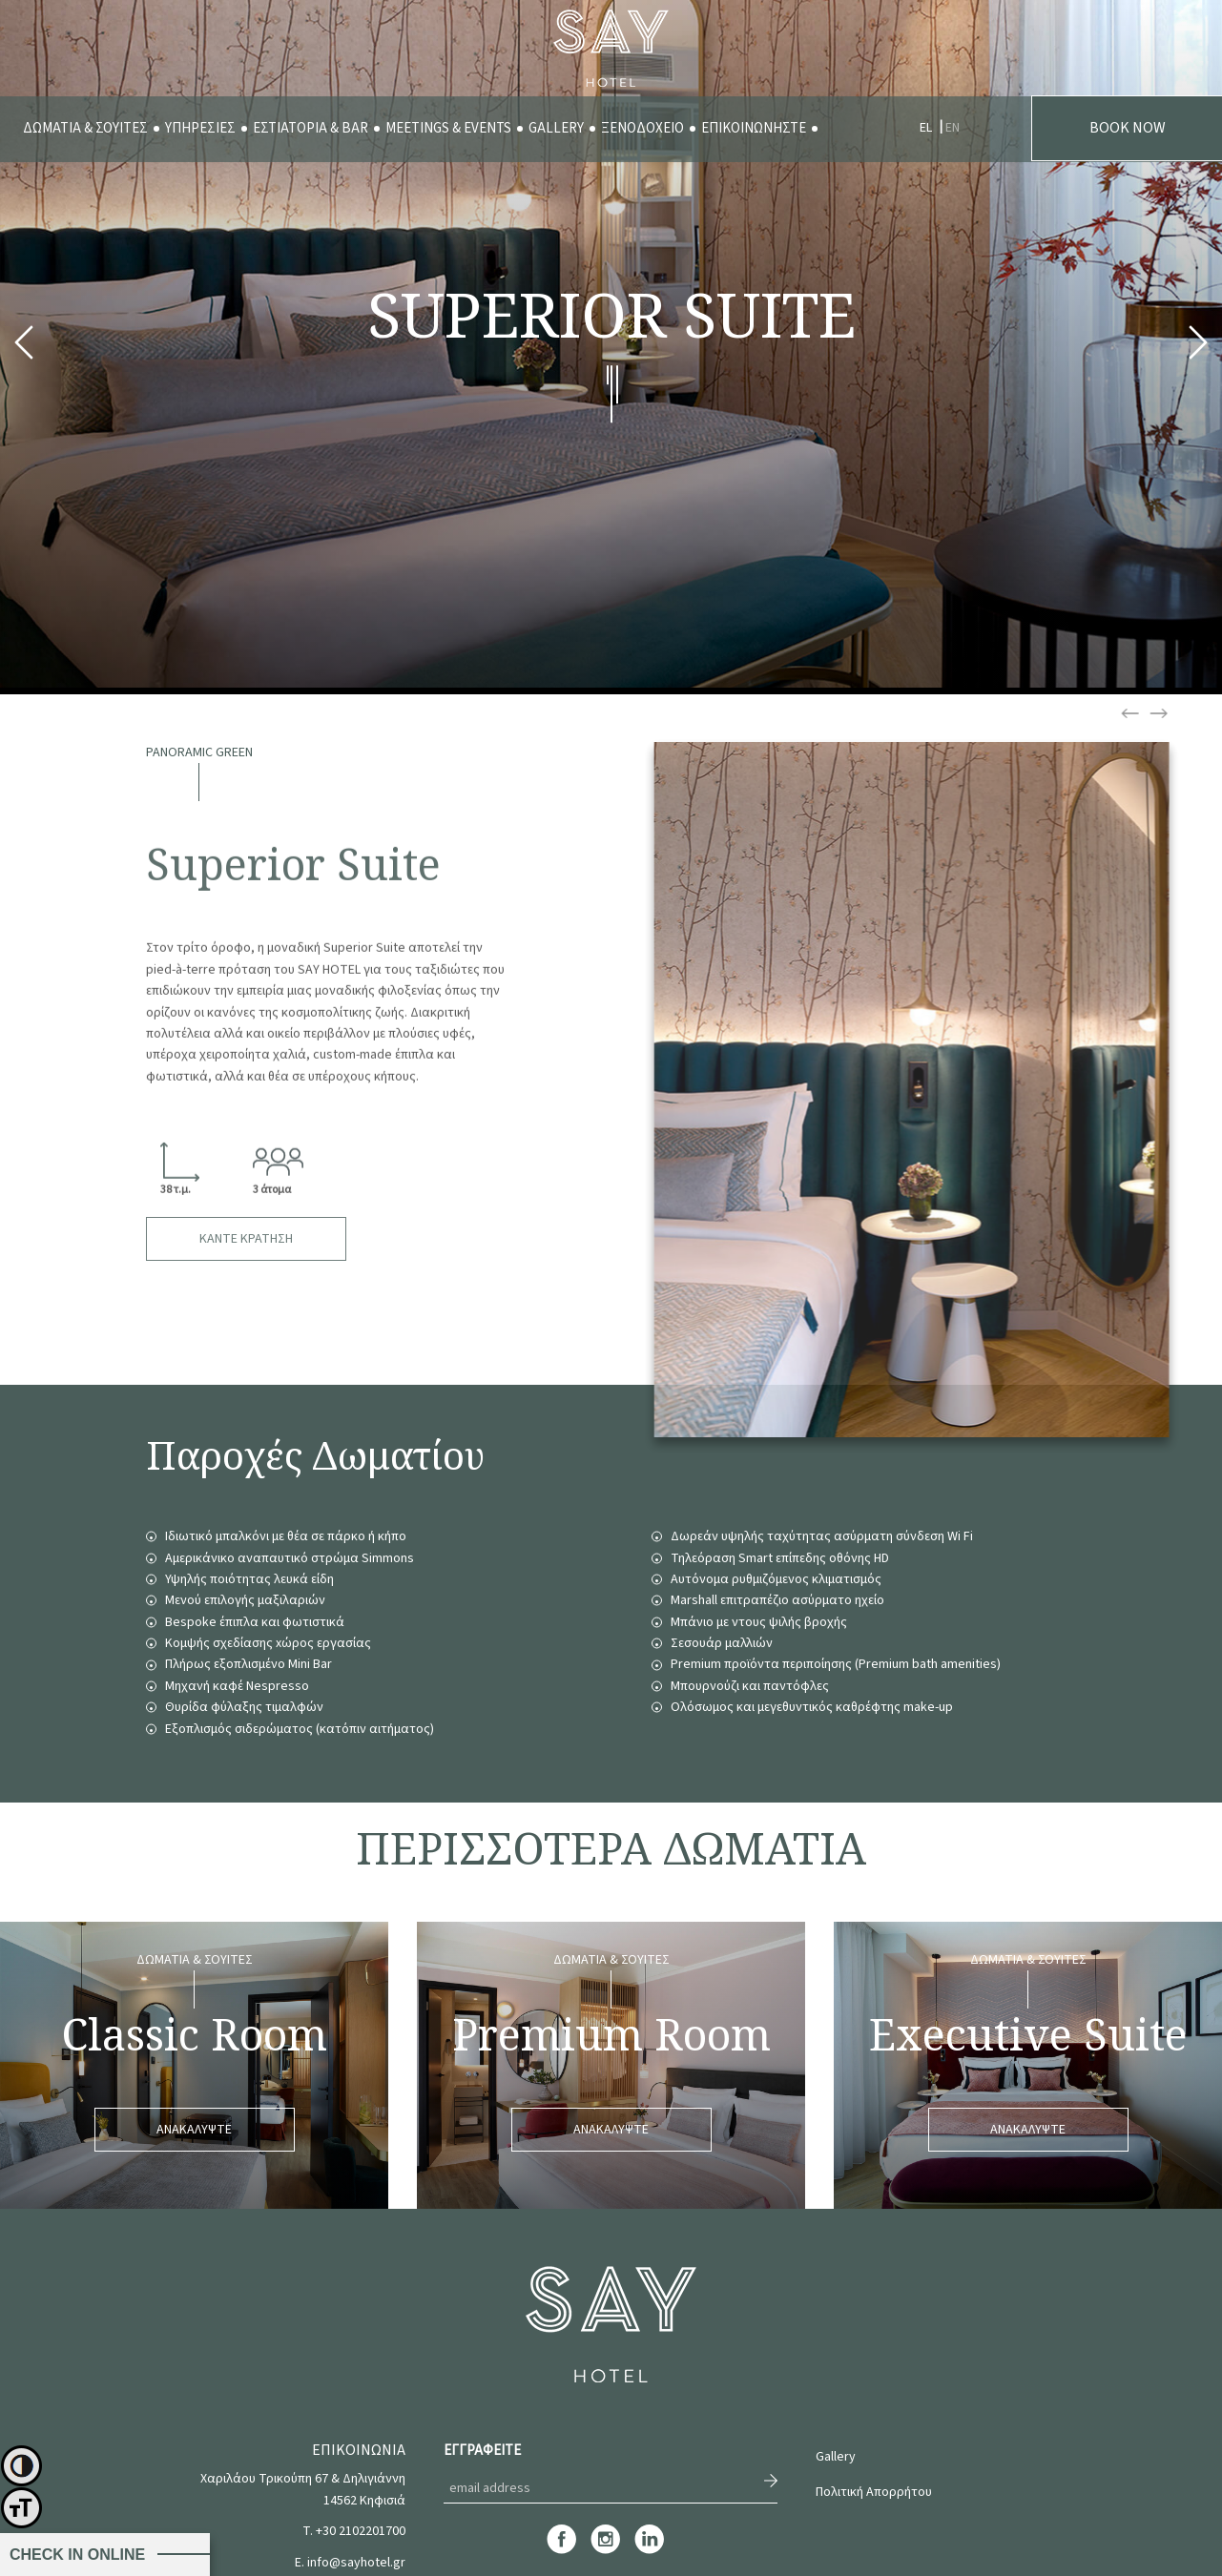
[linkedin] (649, 2551)
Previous (23, 347)
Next (1198, 347)
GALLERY (556, 128)
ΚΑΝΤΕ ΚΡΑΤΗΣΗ (246, 1238)
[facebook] (561, 2551)
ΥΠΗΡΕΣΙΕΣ (200, 128)
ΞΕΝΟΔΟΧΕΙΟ (642, 128)
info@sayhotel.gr (356, 2562)
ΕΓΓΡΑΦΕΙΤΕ (482, 2451)
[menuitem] (85, 129)
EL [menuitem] (926, 127)
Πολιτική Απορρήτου (874, 2492)
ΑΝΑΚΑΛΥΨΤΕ (194, 2129)
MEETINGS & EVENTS (448, 128)
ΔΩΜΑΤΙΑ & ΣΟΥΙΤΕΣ (85, 128)
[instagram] (605, 2551)
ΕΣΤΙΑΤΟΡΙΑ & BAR (310, 128)
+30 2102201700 (360, 2531)
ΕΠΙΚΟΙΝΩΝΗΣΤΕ (753, 128)
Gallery (836, 2456)
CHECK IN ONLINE (77, 2554)
